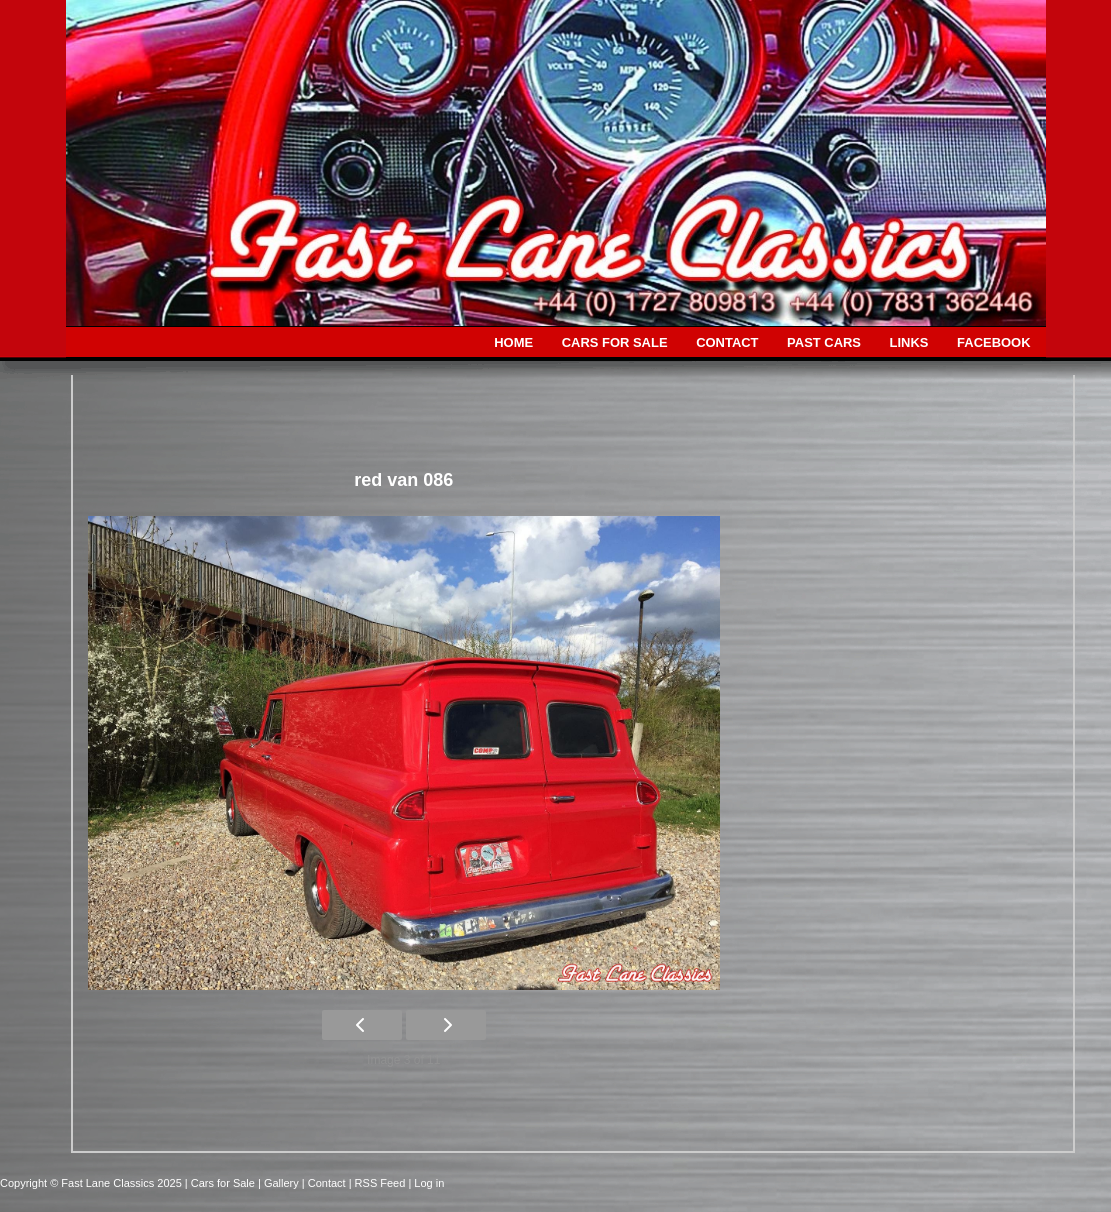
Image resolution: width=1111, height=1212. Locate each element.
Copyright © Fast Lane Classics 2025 (92, 1183)
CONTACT (727, 342)
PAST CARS (824, 342)
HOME (513, 342)
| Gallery (280, 1183)
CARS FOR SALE (615, 342)
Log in (429, 1183)
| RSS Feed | (382, 1183)
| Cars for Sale (221, 1183)
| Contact (325, 1183)
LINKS (909, 342)
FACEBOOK (993, 342)
